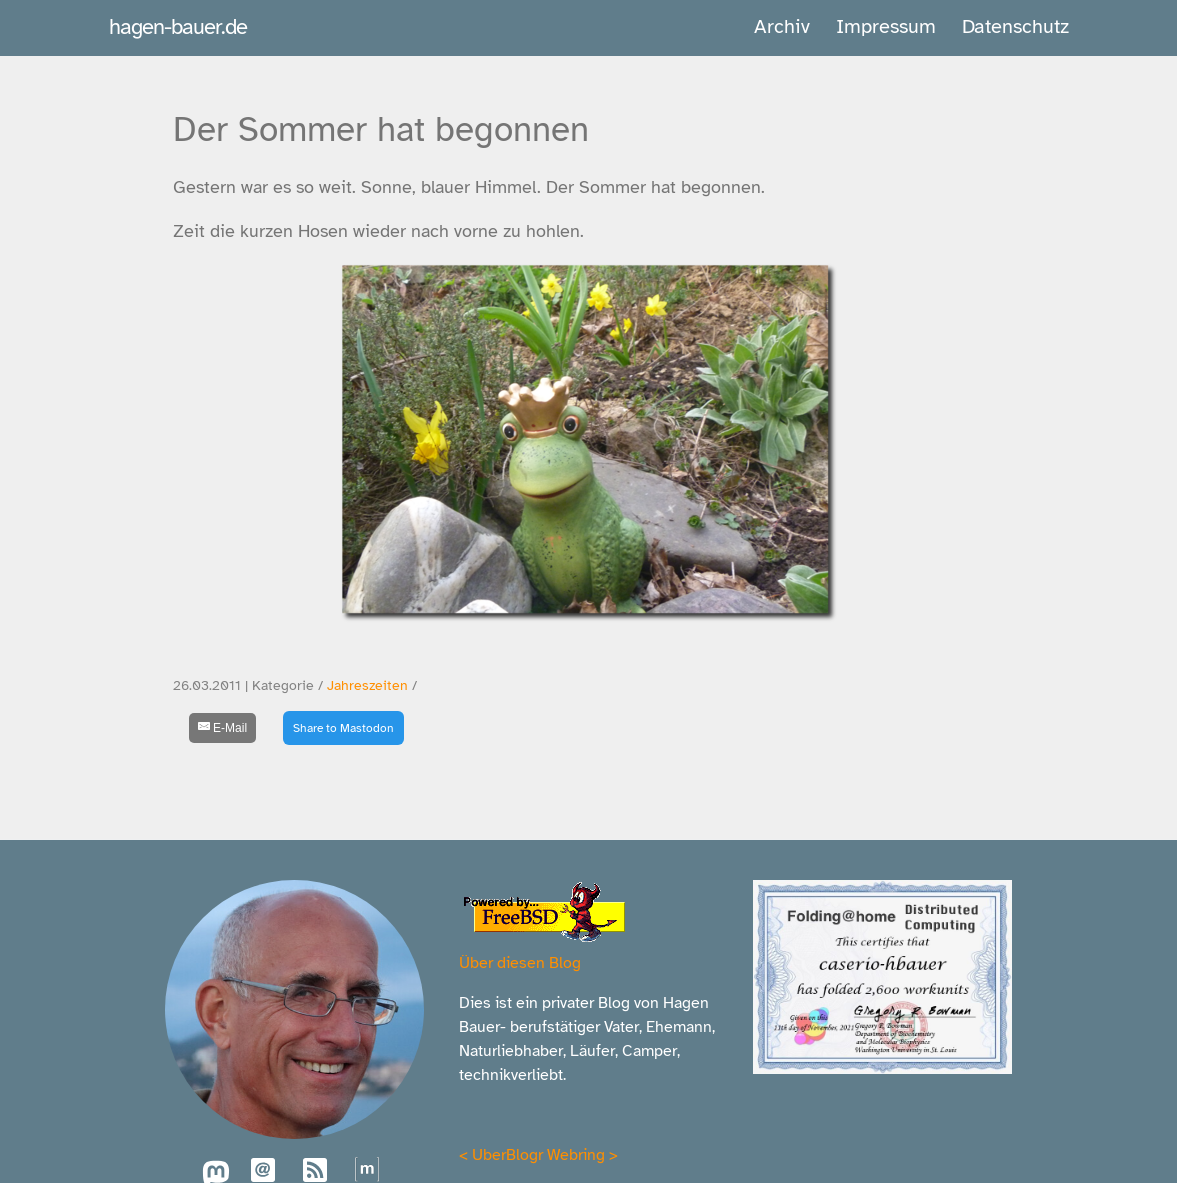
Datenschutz (1015, 26)
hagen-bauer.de (178, 26)
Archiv (782, 26)
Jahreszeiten (367, 685)
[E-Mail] (223, 728)
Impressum (886, 26)
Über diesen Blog (520, 963)
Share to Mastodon (343, 728)
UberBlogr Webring (538, 1155)
